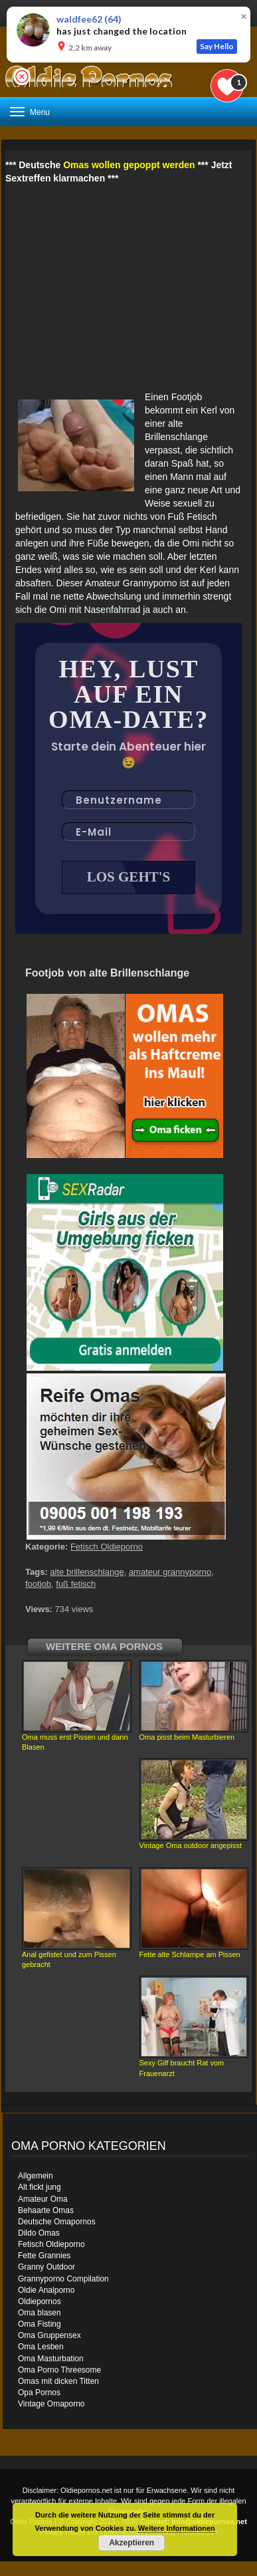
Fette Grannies (44, 2255)
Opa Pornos (39, 2392)
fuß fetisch (76, 1584)
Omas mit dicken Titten (58, 2381)
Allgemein (35, 2175)
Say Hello (217, 46)
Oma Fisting (39, 2324)
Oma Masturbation (51, 2358)
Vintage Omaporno (51, 2403)
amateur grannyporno (170, 1572)
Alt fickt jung (39, 2187)
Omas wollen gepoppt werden (129, 165)
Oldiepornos (39, 2301)
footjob (38, 1584)
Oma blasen (39, 2312)
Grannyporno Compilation (63, 2278)
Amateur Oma (43, 2199)
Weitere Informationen (176, 2528)
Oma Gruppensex (49, 2335)
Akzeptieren (131, 2542)
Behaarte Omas (46, 2210)
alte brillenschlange (87, 1572)
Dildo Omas (39, 2233)
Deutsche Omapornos (57, 2221)
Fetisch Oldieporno (106, 1547)
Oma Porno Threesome (59, 2370)
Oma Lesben (41, 2346)
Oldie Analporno (46, 2290)
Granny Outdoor (46, 2267)
